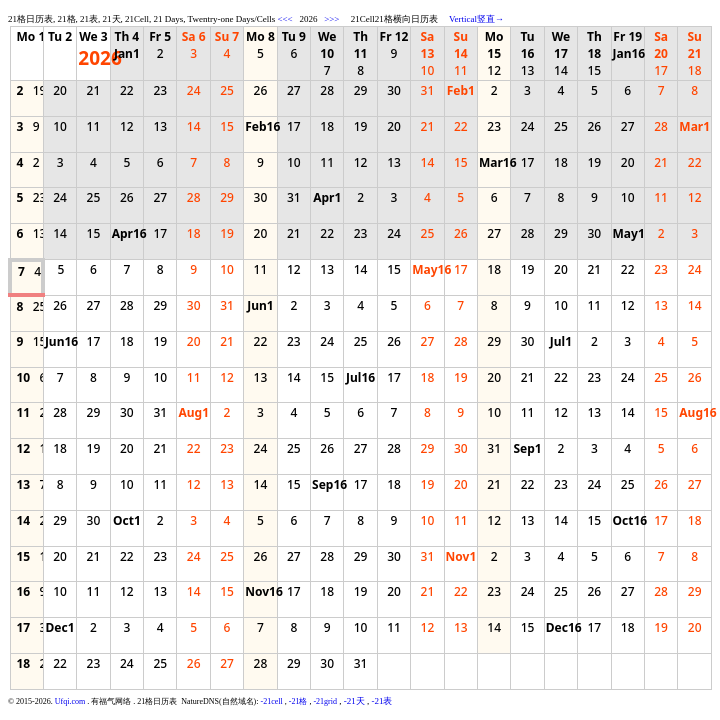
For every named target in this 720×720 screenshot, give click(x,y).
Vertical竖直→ (476, 19)
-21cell (272, 701)
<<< (284, 19)
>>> (331, 19)
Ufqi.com (70, 701)
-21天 (354, 701)
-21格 (298, 701)
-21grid (325, 701)
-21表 (381, 701)
